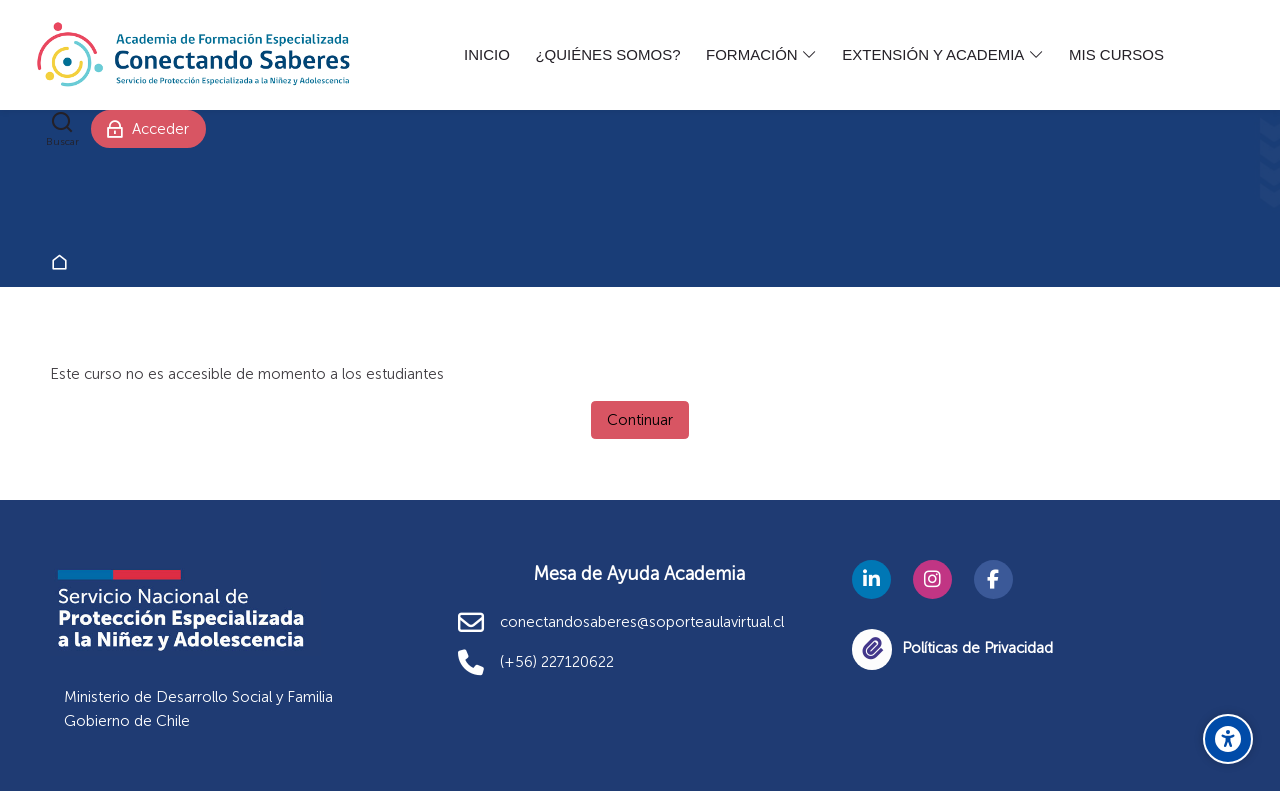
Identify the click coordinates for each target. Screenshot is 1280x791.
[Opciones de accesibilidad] (1228, 739)
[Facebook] (993, 579)
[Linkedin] (871, 579)
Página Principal (63, 263)
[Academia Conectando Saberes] (194, 55)
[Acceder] (149, 129)
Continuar (640, 420)
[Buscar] (62, 129)
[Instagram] (932, 579)
